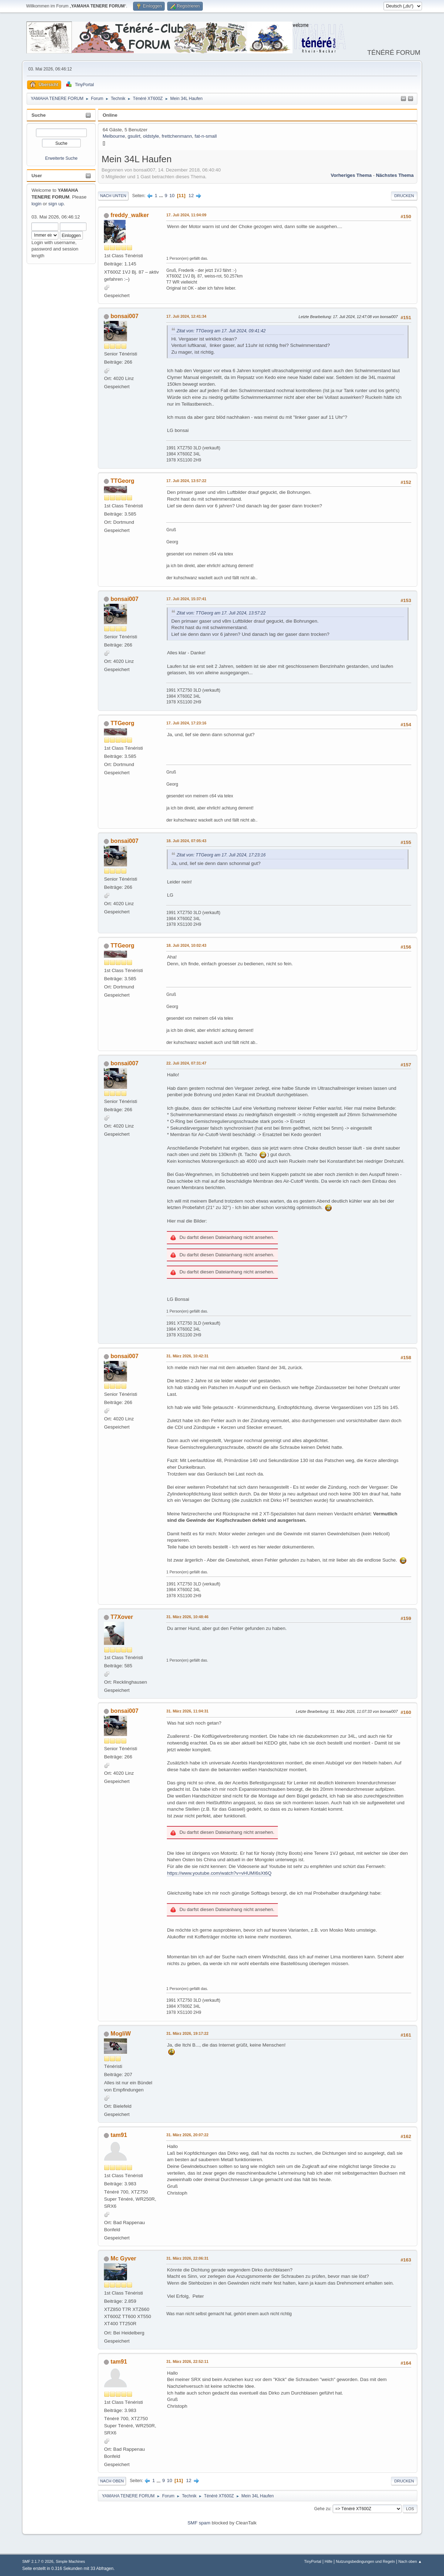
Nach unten (113, 196)
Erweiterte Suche (61, 158)
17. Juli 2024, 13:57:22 (186, 481)
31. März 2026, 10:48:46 (187, 1617)
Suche (38, 115)
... (161, 195)
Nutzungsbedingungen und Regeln (365, 2561)
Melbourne (113, 136)
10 (172, 195)
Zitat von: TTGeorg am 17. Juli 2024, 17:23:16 (220, 854)
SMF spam (198, 2522)
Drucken (404, 196)
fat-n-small (206, 136)
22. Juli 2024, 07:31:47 (186, 1063)
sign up (56, 203)
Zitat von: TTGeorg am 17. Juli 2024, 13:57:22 (220, 613)
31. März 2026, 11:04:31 (187, 1711)
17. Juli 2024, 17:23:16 (186, 723)
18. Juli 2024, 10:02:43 (186, 945)
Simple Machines (70, 2561)
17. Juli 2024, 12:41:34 (186, 316)
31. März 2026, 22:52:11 (187, 2361)
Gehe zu (322, 2508)
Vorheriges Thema (351, 175)
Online (109, 115)
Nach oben (112, 2481)
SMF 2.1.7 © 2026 (37, 2561)
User (36, 175)
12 (191, 195)
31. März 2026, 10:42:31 (187, 1356)
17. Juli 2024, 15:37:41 (186, 599)
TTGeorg (122, 481)
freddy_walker (130, 215)
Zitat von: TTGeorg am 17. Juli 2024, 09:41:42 (220, 330)
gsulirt (134, 136)
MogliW (121, 2034)
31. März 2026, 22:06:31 (187, 2258)
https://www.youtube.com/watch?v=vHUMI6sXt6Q (219, 1873)
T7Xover (122, 1617)
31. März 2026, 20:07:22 (187, 2135)
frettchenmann (177, 136)
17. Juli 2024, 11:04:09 (186, 215)
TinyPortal (312, 2561)
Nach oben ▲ (410, 2561)
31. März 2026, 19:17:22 (187, 2033)
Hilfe (329, 2561)
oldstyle (151, 136)
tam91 (119, 2135)
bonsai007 (124, 316)
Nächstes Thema (395, 175)
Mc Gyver (123, 2258)
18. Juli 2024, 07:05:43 (186, 841)
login (36, 203)
